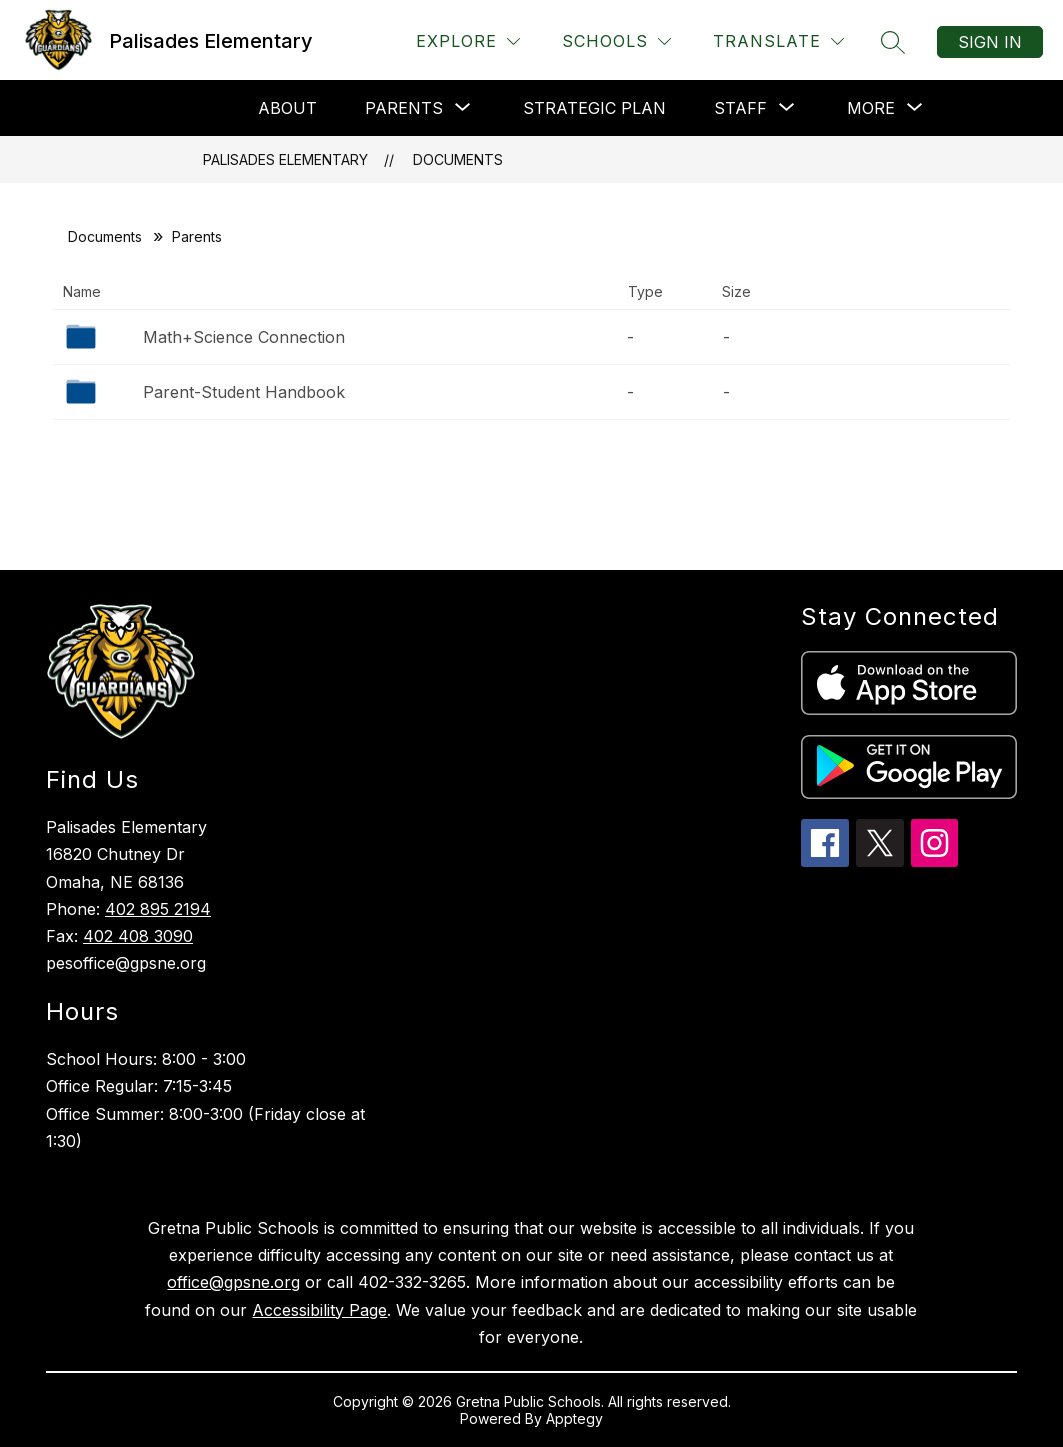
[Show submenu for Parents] (404, 108)
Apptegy (574, 1418)
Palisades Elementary (285, 159)
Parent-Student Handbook (244, 392)
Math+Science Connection (244, 337)
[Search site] (893, 42)
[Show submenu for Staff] (740, 108)
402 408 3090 (138, 936)
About (287, 108)
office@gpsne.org (233, 1282)
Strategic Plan (594, 108)
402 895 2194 (158, 909)
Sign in (990, 42)
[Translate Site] (778, 41)
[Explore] (468, 41)
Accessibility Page (319, 1310)
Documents (458, 159)
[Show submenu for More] (871, 108)
